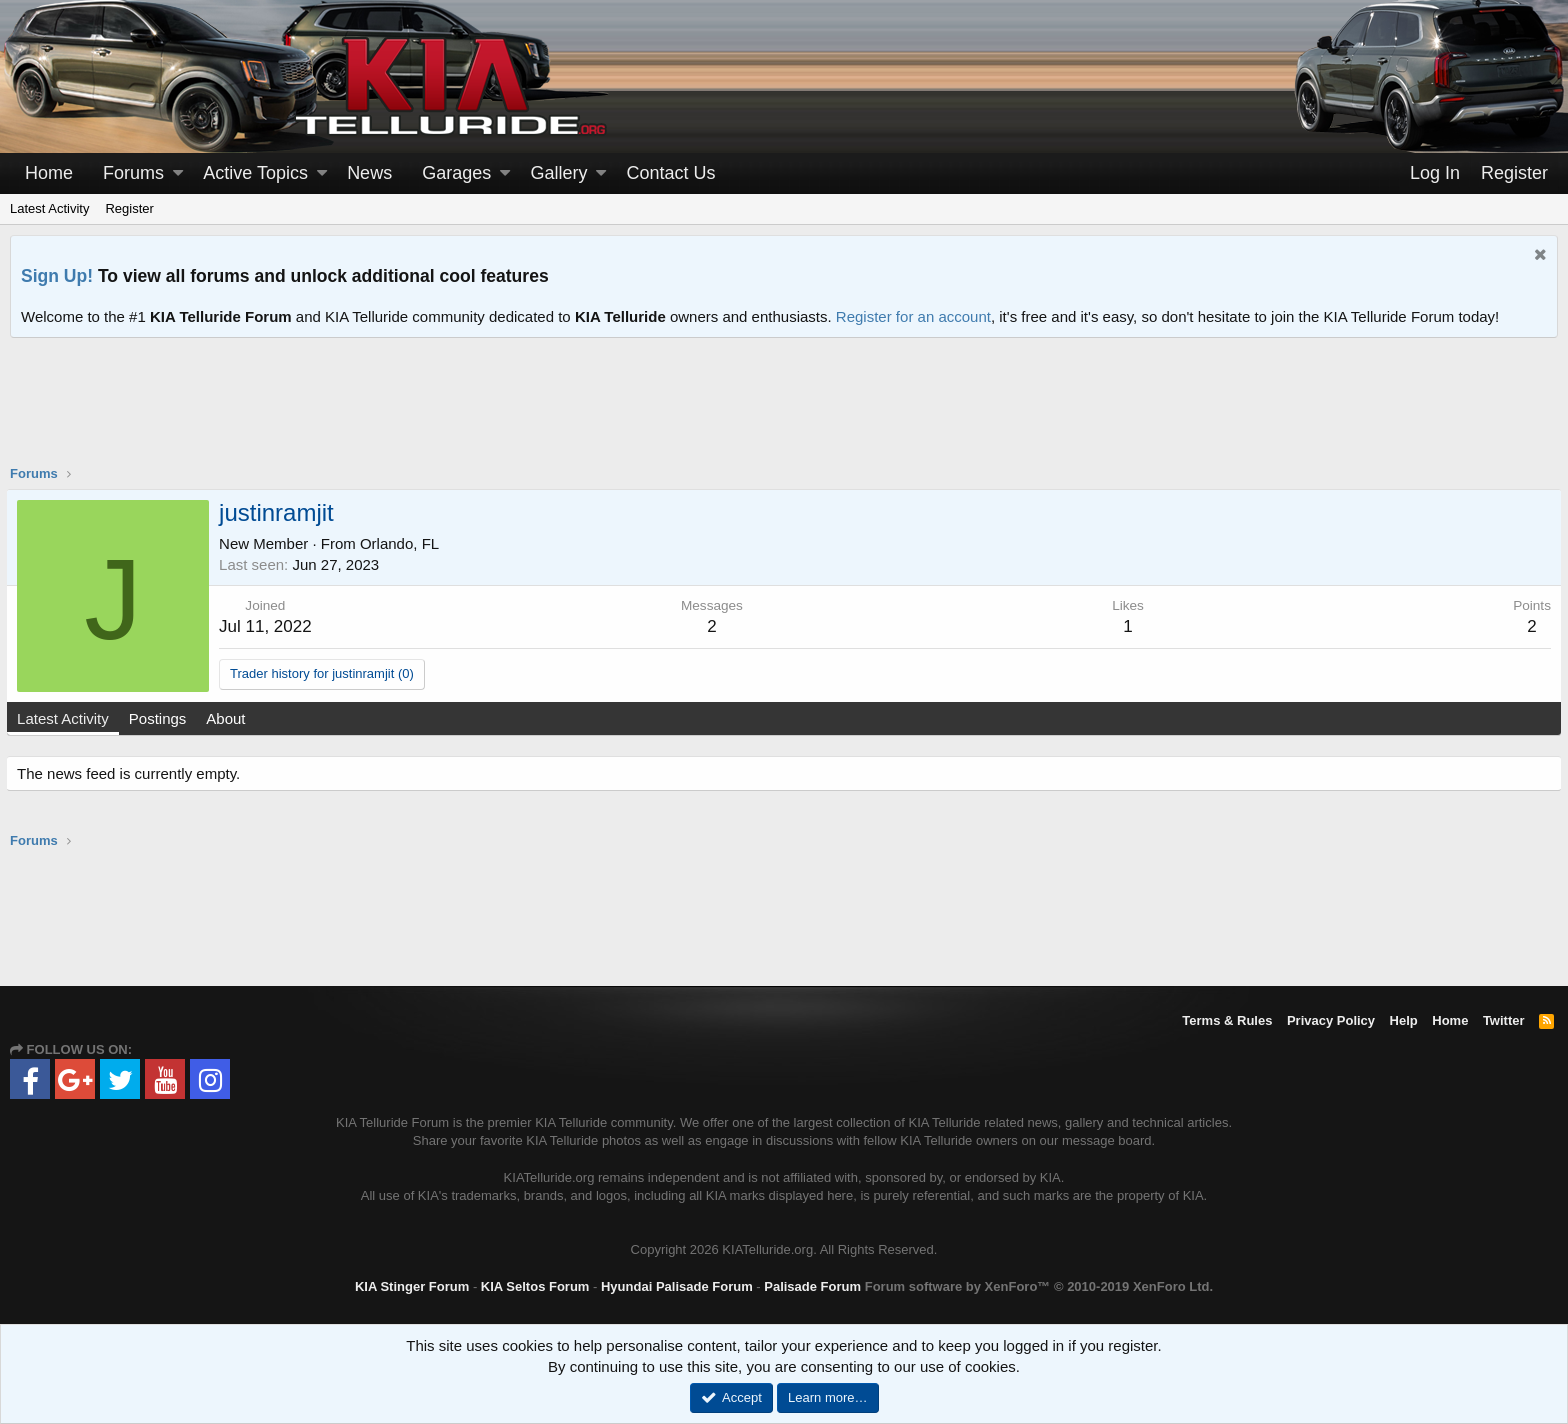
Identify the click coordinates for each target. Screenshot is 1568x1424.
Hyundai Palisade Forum (677, 1286)
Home (49, 173)
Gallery (558, 173)
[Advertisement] (784, 414)
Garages (456, 173)
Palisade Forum (812, 1286)
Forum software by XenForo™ (1039, 1286)
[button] (178, 173)
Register (129, 208)
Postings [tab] (162, 718)
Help (1404, 1020)
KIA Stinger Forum (412, 1286)
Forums (133, 173)
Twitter (1504, 1020)
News (369, 173)
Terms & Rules (1227, 1020)
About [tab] (229, 718)
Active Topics (255, 173)
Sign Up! (57, 276)
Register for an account (913, 316)
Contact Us (671, 173)
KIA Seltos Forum (535, 1286)
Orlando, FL (403, 543)
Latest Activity (49, 208)
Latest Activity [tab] (67, 718)
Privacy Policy (1331, 1020)
